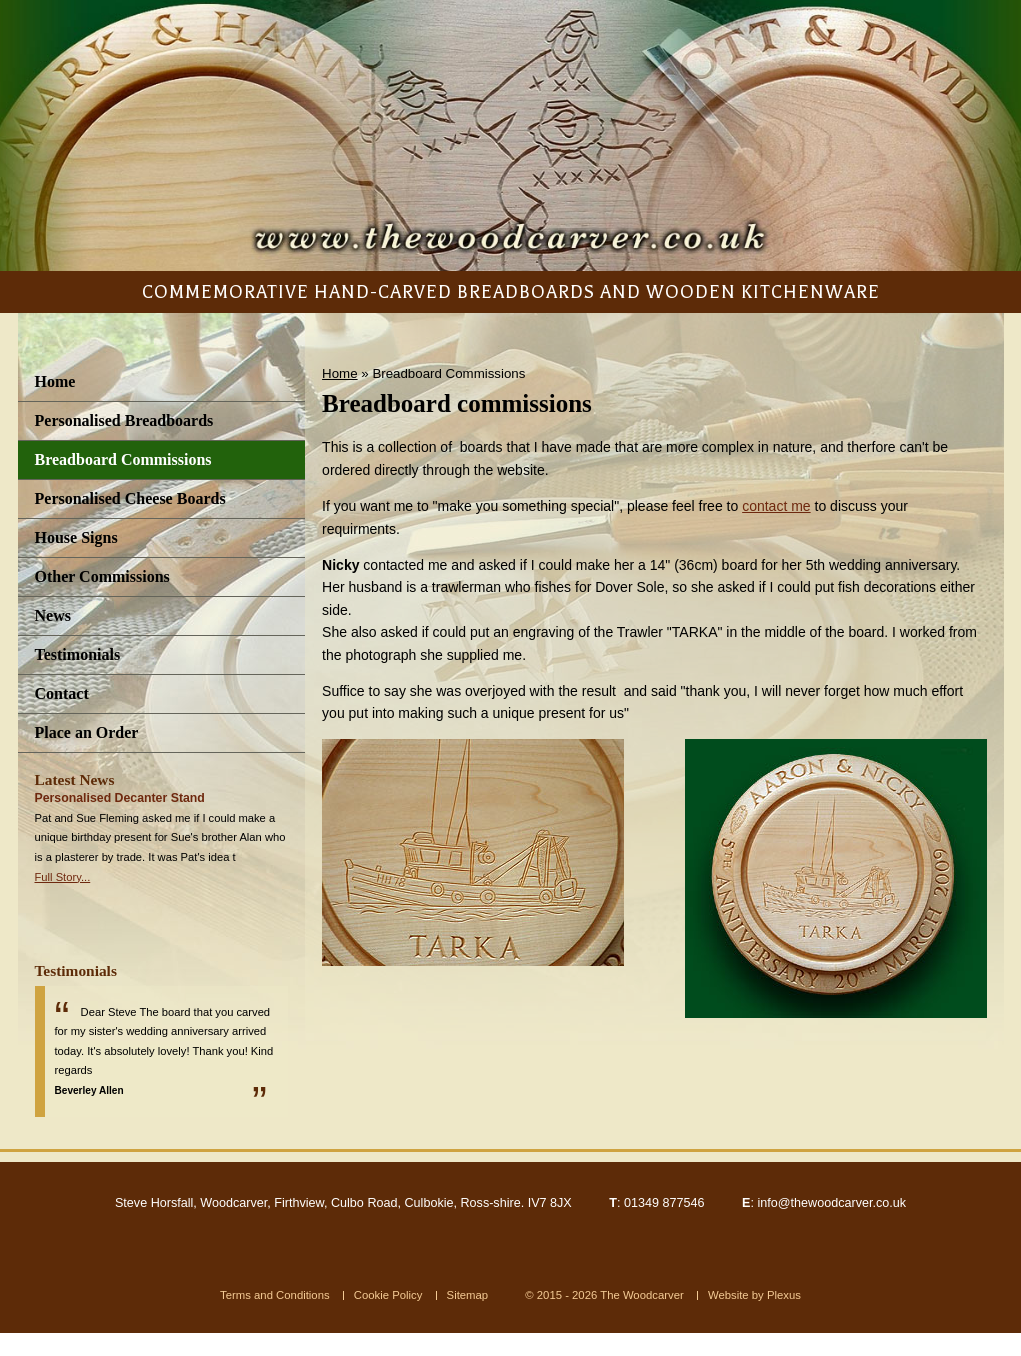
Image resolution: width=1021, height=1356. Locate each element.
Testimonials (78, 654)
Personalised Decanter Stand (120, 798)
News (53, 615)
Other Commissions (102, 576)
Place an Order (87, 732)
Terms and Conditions (275, 1295)
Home (55, 381)
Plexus (784, 1295)
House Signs (76, 537)
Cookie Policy (388, 1295)
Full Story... (63, 877)
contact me (776, 506)
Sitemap (468, 1295)
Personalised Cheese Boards (130, 498)
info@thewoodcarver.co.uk (831, 1203)
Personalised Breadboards (124, 420)
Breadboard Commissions (123, 459)
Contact (62, 693)
